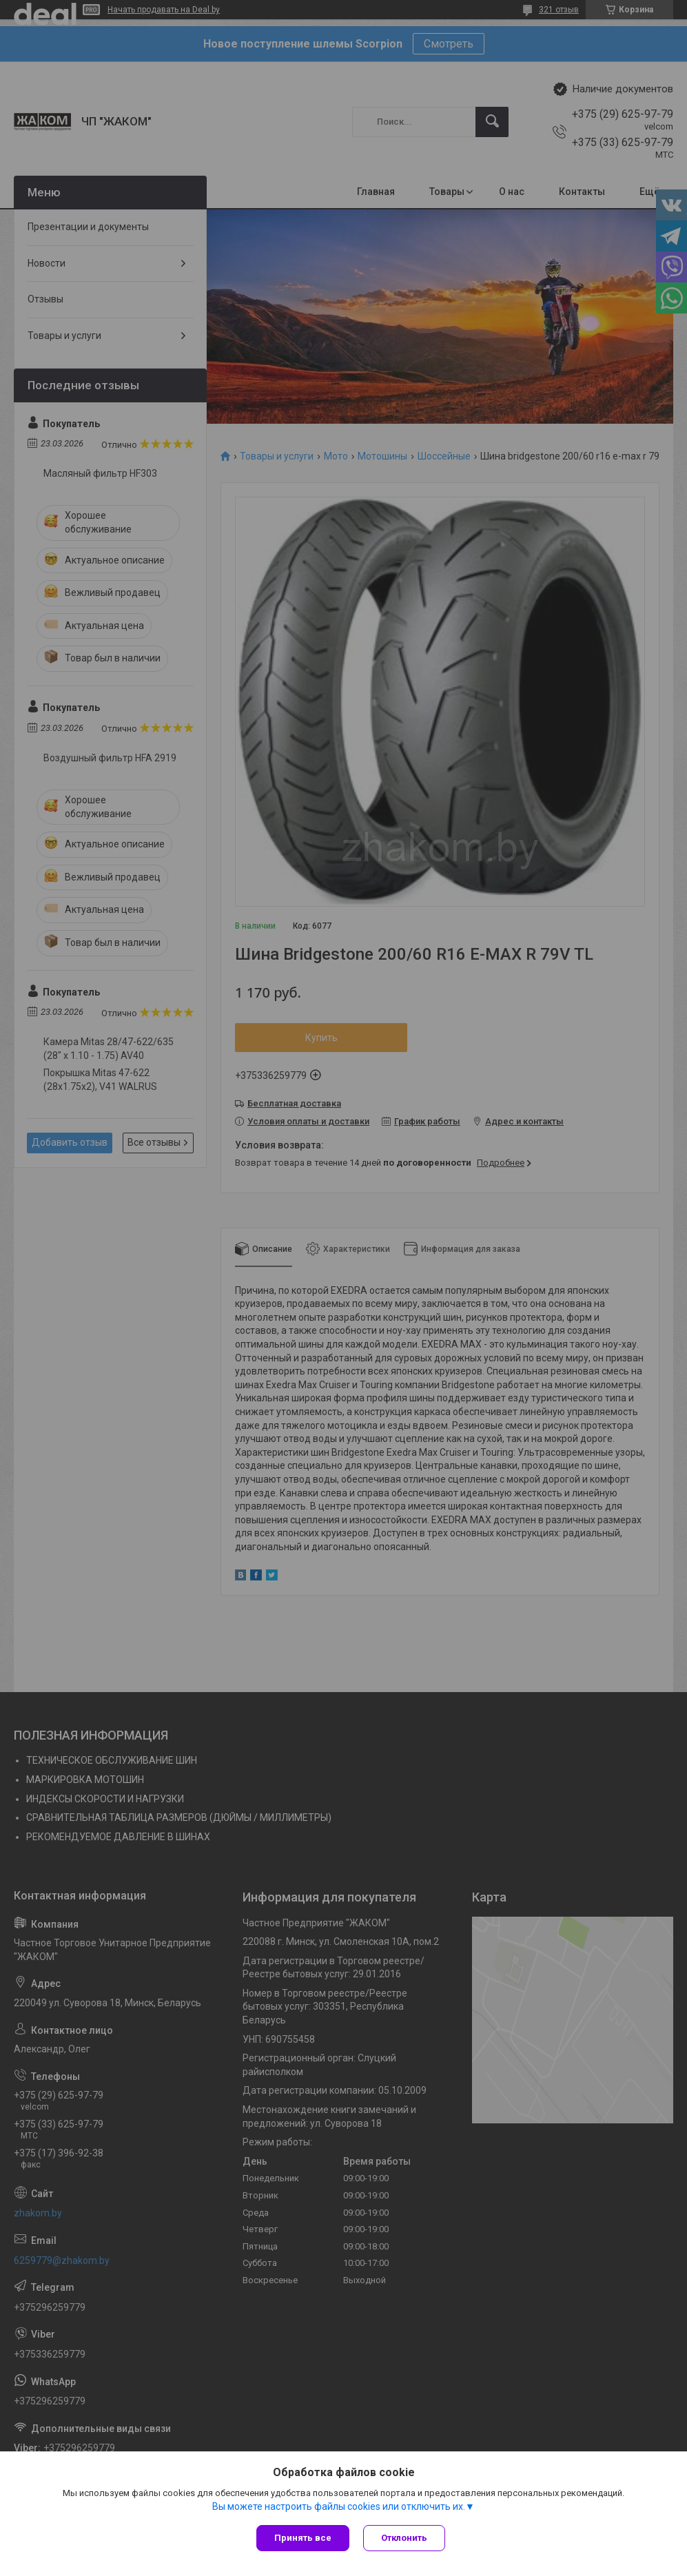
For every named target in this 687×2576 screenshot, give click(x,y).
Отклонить (404, 2538)
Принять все (302, 2538)
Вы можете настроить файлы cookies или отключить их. (338, 2506)
